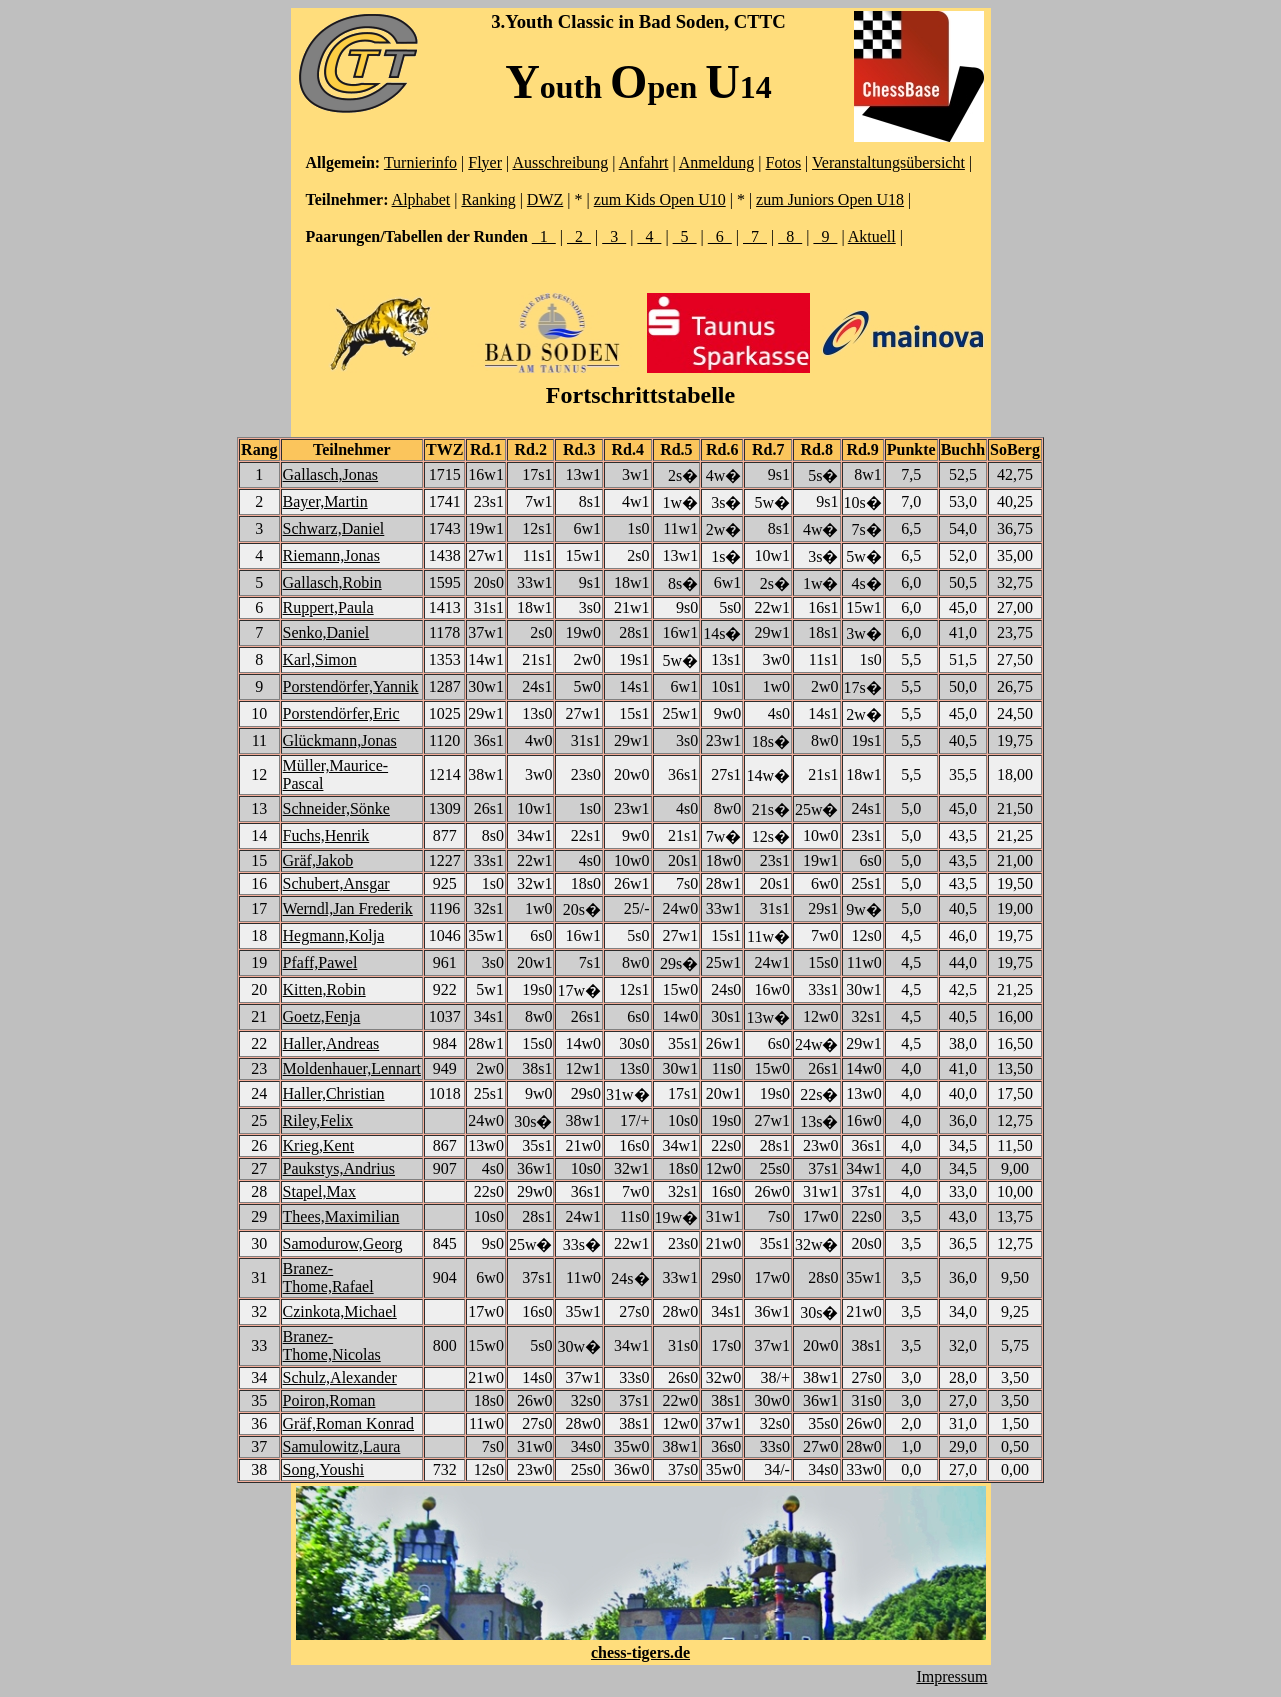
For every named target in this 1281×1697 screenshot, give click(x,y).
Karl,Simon (320, 659)
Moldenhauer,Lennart (352, 1068)
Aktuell (872, 236)
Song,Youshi (324, 1469)
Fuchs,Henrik (326, 835)
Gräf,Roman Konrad (349, 1423)
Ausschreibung (560, 162)
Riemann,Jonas (331, 555)
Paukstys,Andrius (339, 1168)
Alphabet (421, 199)
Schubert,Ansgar (336, 883)
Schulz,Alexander (340, 1377)
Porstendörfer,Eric (341, 713)
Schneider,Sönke (336, 808)
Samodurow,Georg (343, 1243)
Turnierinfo (420, 162)
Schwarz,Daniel (334, 528)
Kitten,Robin (324, 989)
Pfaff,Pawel (320, 962)
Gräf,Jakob (318, 860)
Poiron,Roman (329, 1400)
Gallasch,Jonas (331, 474)
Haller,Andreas (331, 1043)
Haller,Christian (334, 1093)
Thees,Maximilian (341, 1216)
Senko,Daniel (326, 632)
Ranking (488, 199)
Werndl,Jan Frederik (348, 908)
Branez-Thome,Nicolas (332, 1345)
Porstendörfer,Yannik (351, 686)
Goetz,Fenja (322, 1016)
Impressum (951, 1676)
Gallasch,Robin (332, 582)
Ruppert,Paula (328, 607)
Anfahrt (644, 162)
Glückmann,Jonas (340, 740)
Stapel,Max (319, 1191)
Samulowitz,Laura (342, 1446)
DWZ (545, 199)
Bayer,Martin (325, 501)
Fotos (784, 162)
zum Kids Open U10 (660, 199)
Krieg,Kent (319, 1145)
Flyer (485, 162)
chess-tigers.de (640, 1652)
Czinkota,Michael (340, 1311)
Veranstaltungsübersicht (888, 162)
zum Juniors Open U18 (830, 199)
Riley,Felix (318, 1120)
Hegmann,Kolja (334, 935)
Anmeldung (717, 162)
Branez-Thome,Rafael (328, 1277)
